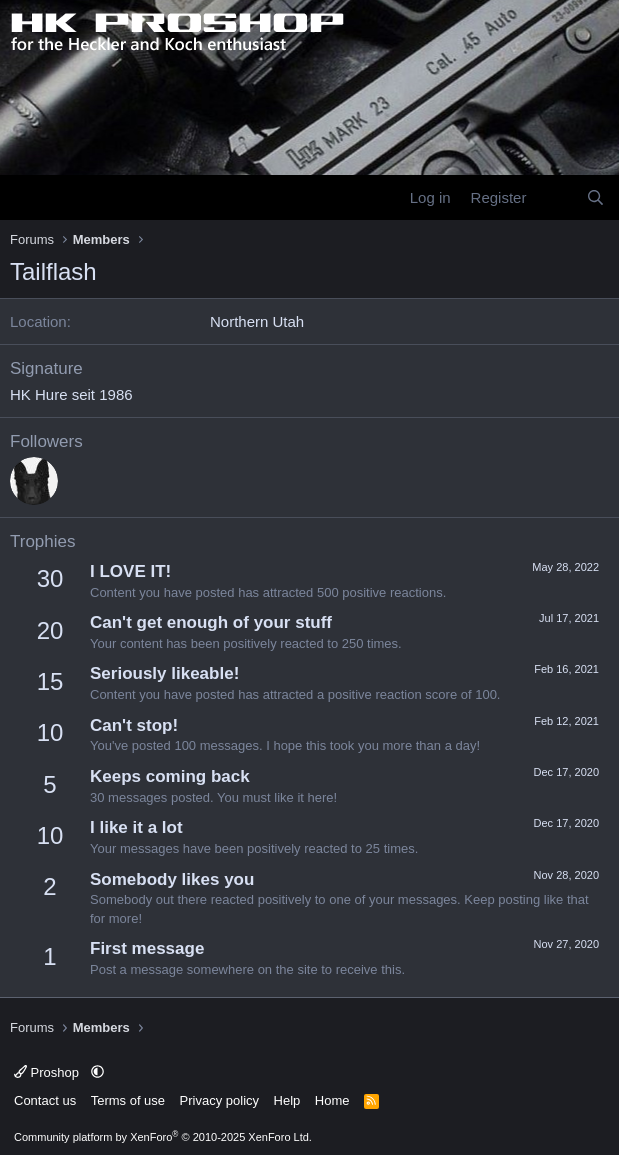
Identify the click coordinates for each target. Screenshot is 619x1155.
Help (287, 1100)
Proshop (48, 1072)
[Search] (595, 197)
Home (332, 1100)
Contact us (45, 1100)
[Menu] (27, 198)
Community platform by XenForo (163, 1137)
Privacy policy (219, 1100)
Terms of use (128, 1100)
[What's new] (555, 197)
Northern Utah (257, 321)
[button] (97, 1072)
